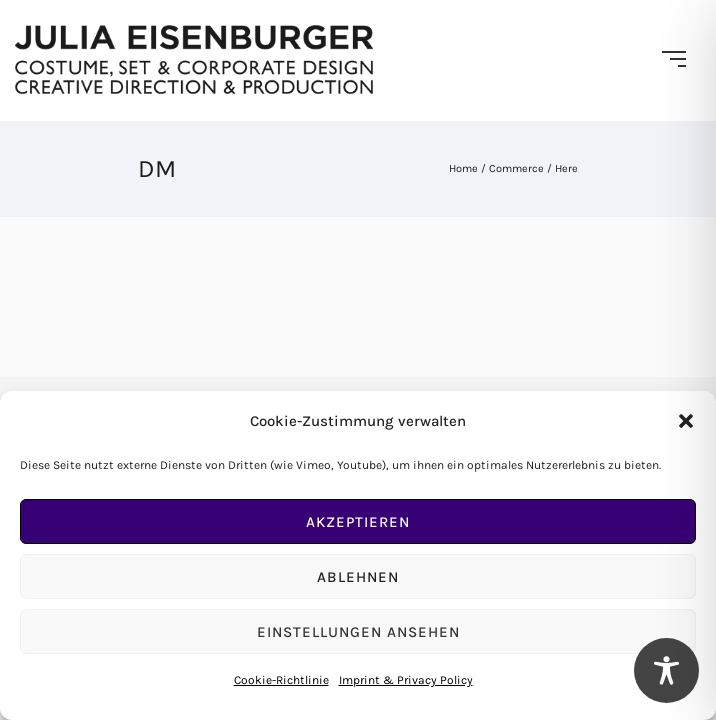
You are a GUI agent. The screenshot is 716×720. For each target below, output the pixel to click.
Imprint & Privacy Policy (406, 680)
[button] (686, 421)
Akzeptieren (358, 522)
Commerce (516, 168)
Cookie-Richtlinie (281, 680)
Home (463, 168)
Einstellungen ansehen (358, 632)
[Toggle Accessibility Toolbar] (666, 670)
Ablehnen (358, 577)
